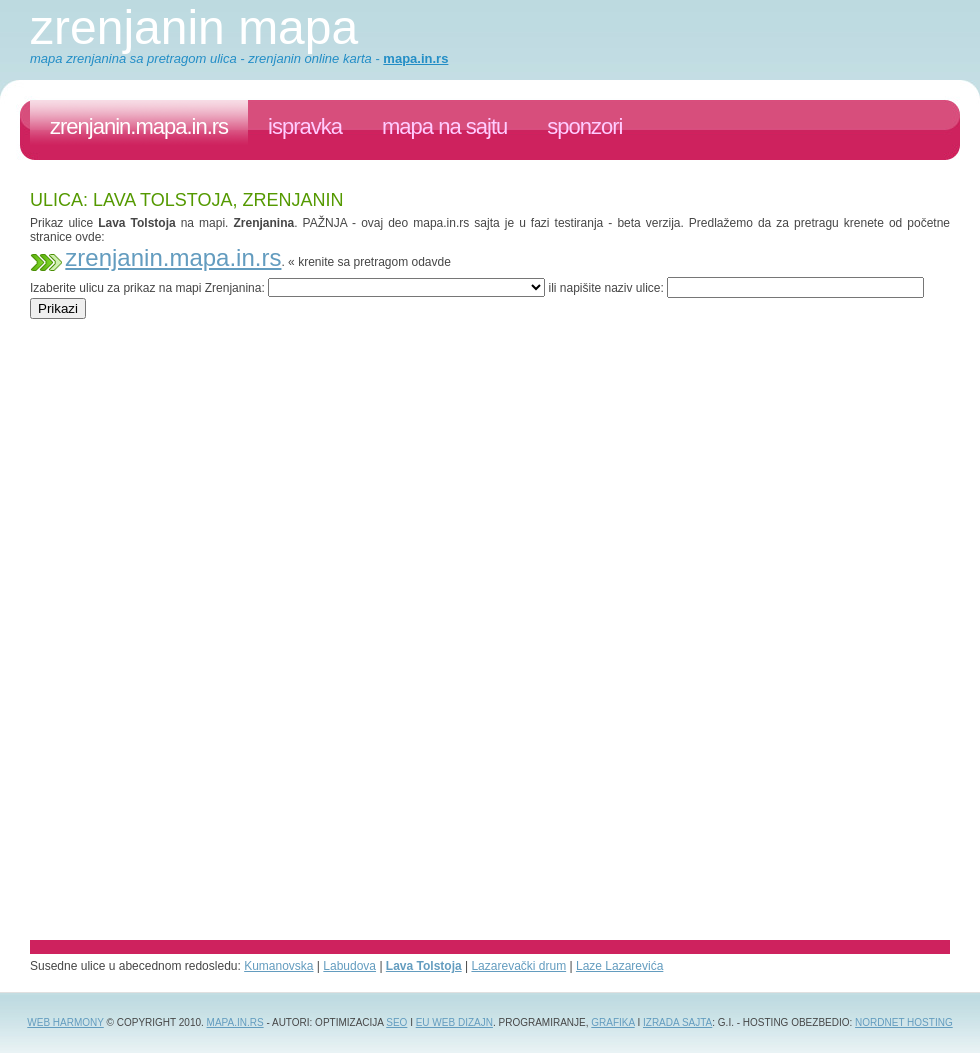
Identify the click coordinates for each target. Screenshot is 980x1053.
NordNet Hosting (904, 1022)
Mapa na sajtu (444, 126)
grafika (612, 1022)
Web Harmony (65, 1022)
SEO (396, 1022)
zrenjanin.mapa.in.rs (139, 126)
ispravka (305, 126)
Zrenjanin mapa (194, 27)
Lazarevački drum (518, 966)
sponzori (584, 126)
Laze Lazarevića (619, 966)
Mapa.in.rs (235, 1022)
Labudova (349, 966)
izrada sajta (677, 1022)
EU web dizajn (454, 1022)
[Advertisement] (394, 326)
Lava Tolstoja (424, 966)
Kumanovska (278, 966)
